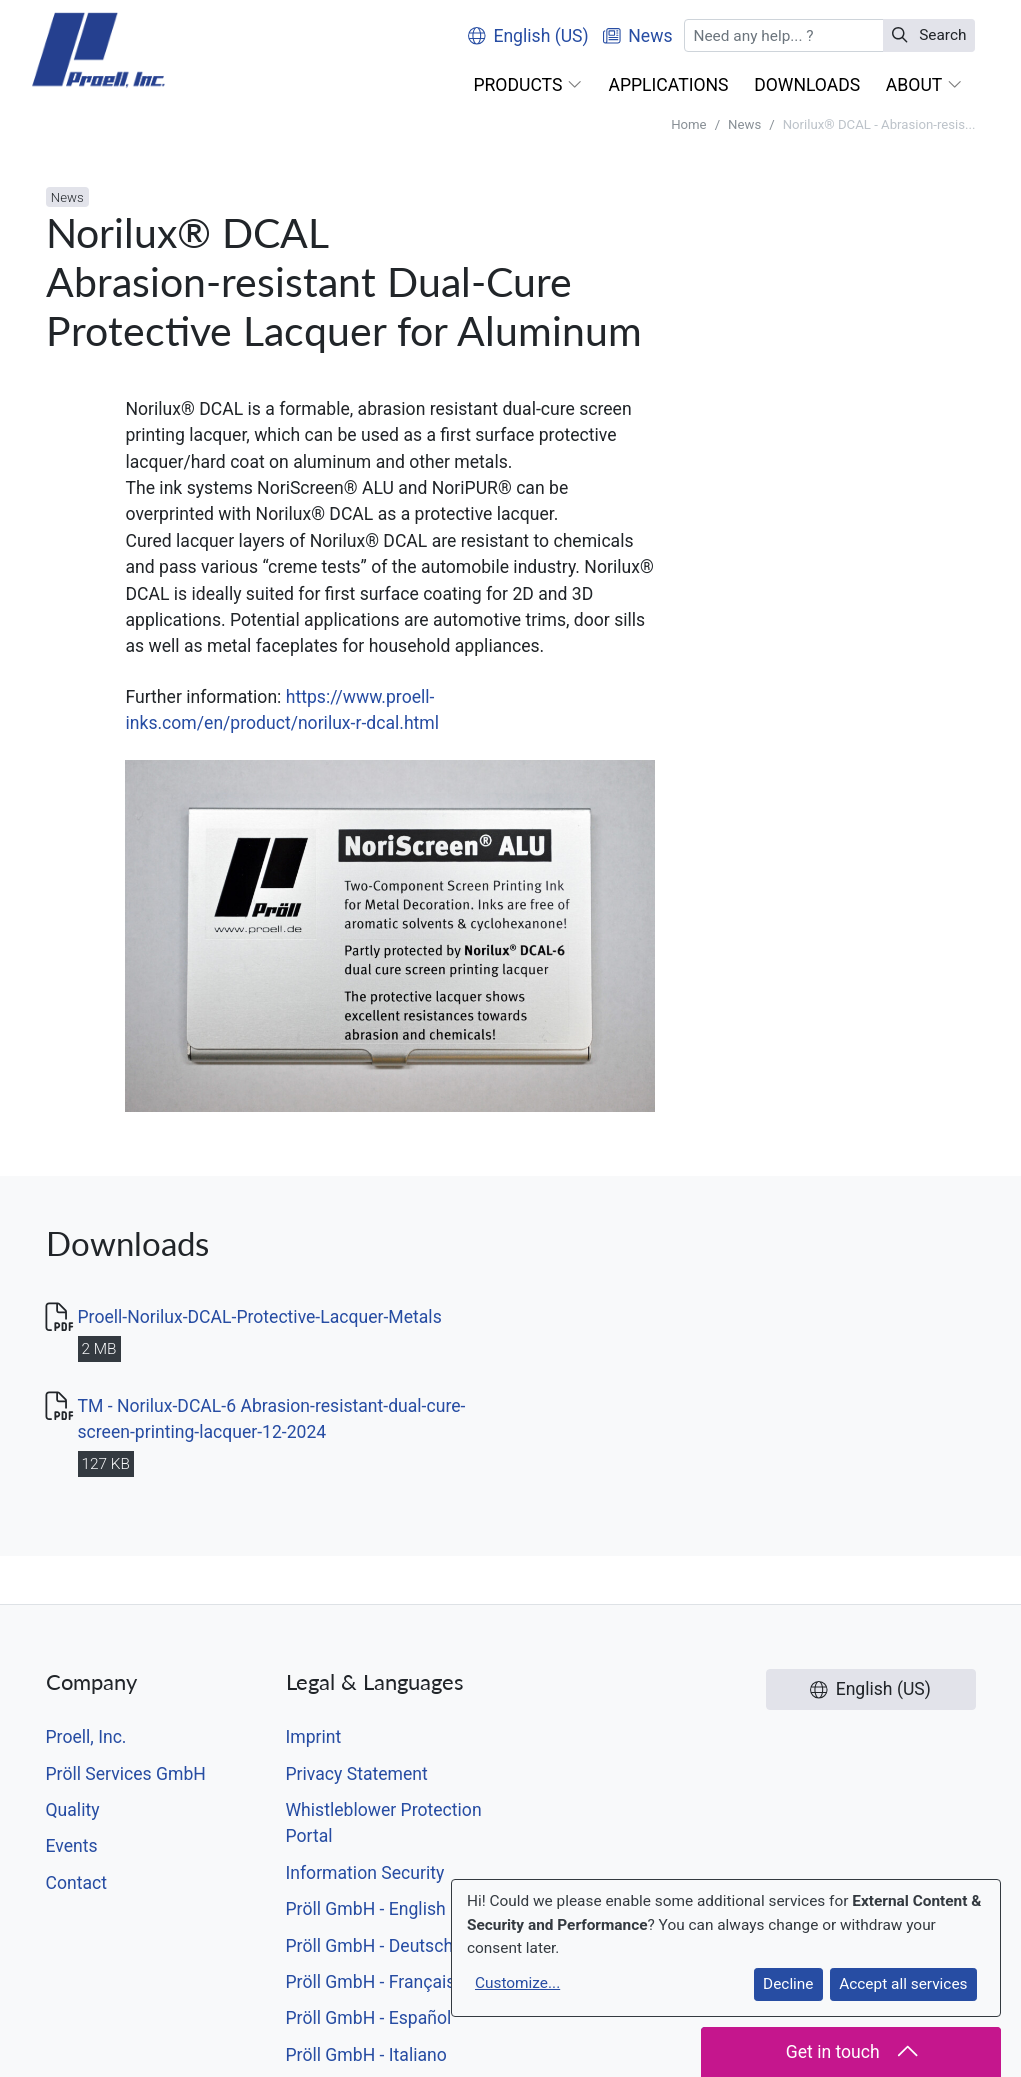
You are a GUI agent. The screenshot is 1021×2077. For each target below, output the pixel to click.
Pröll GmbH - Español (369, 2018)
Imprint (314, 1737)
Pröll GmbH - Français (371, 1982)
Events (72, 1846)
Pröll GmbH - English (366, 1909)
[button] (528, 85)
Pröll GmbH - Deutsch (370, 1946)
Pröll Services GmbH (126, 1774)
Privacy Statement (357, 1774)
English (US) (528, 36)
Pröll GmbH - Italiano (366, 2055)
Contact (77, 1883)
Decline (788, 1984)
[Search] (784, 35)
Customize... (517, 1983)
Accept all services (903, 1984)
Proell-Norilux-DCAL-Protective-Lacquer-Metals (260, 1317)
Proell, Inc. (86, 1737)
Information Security (365, 1873)
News (744, 124)
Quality (73, 1810)
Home (689, 124)
